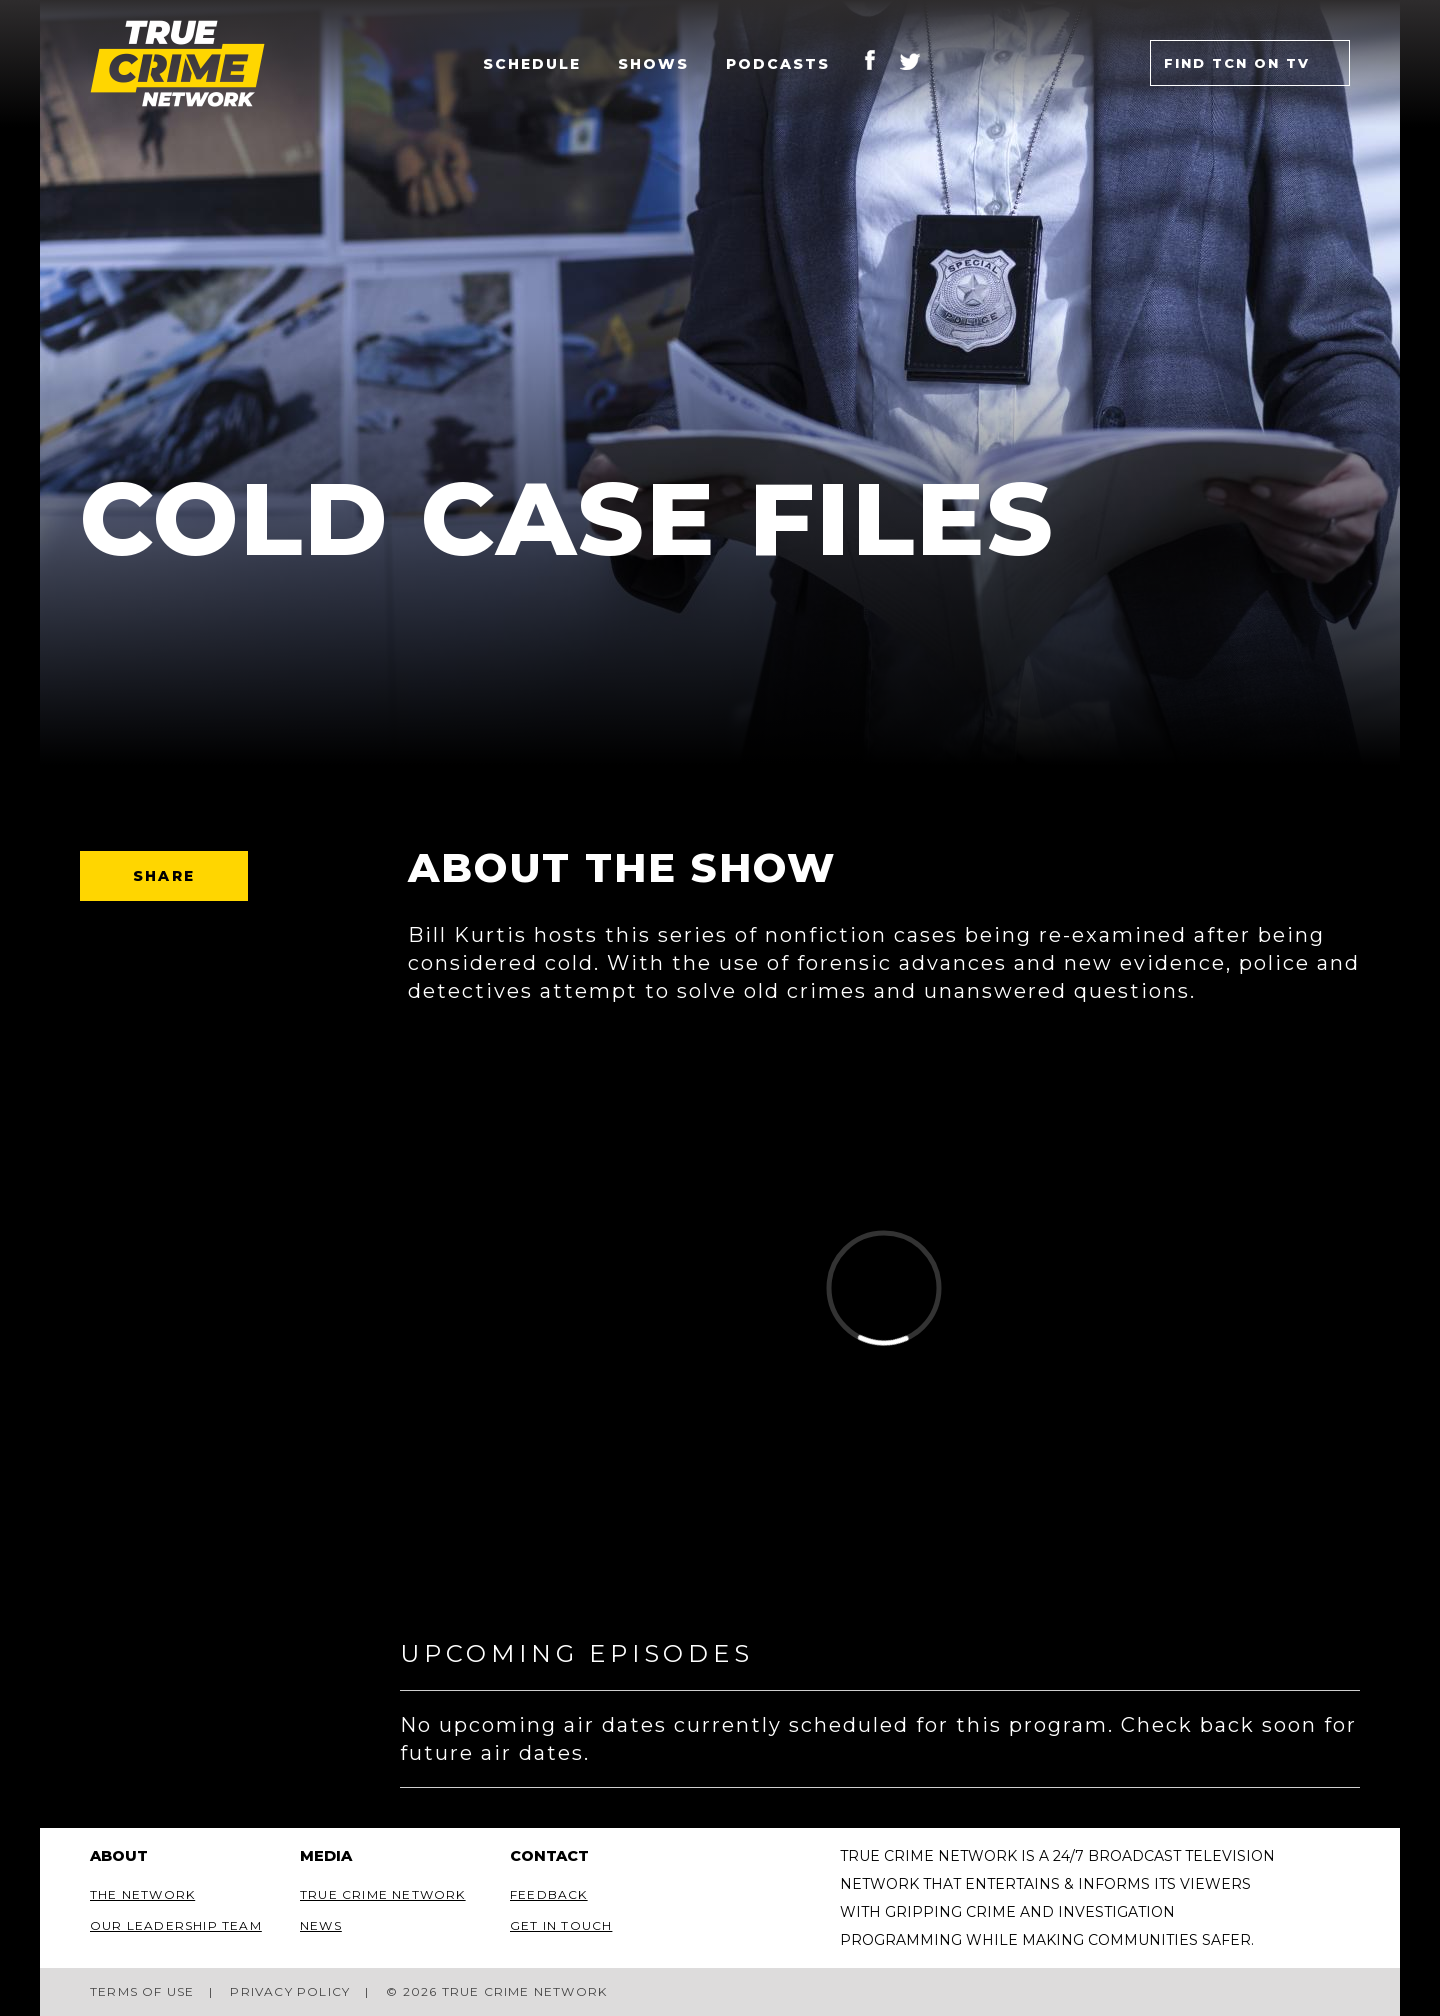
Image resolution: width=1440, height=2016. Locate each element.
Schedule (532, 64)
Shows (653, 64)
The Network (142, 1894)
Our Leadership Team (176, 1925)
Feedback (549, 1894)
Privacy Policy (290, 1991)
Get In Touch (561, 1925)
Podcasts (778, 64)
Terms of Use (142, 1991)
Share (164, 876)
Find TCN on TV (1237, 63)
